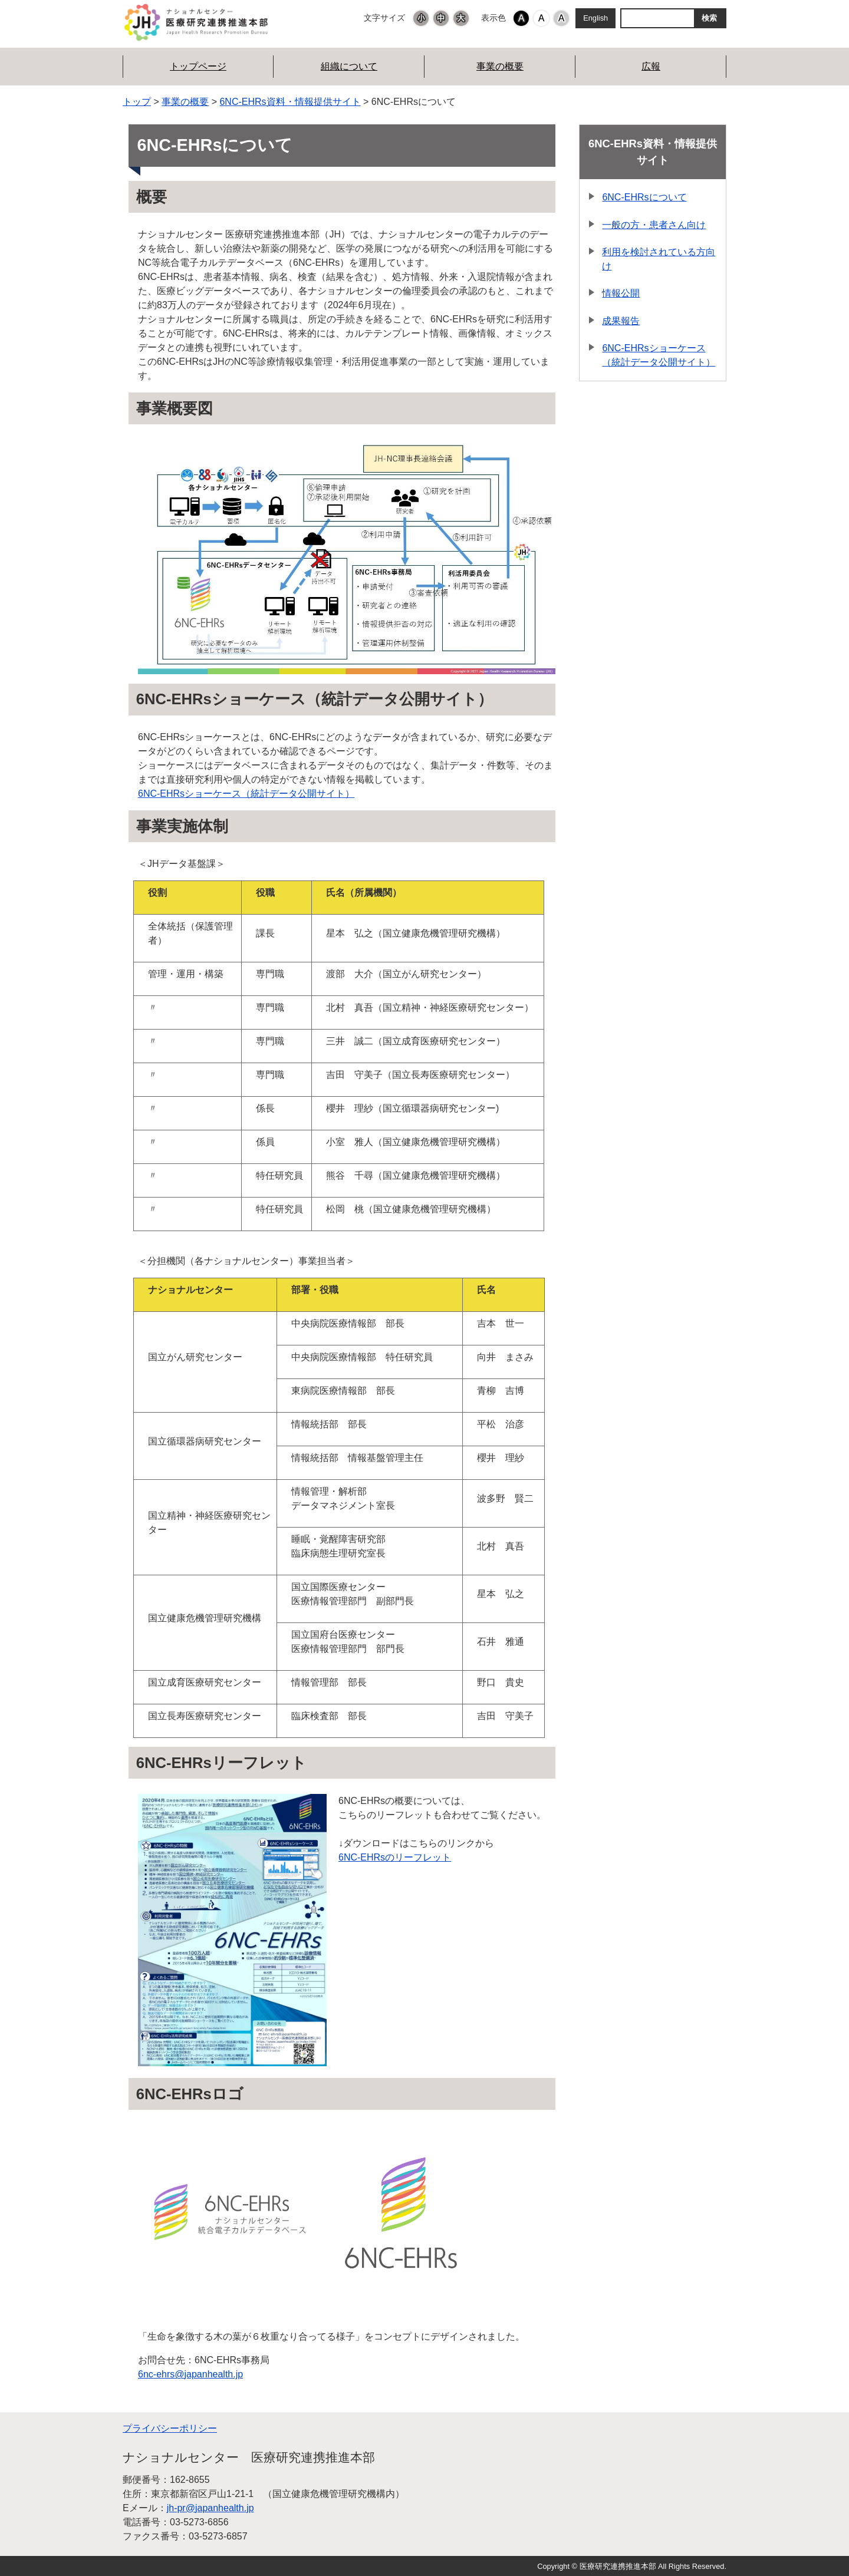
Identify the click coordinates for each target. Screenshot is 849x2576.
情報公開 (621, 293)
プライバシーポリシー (170, 2428)
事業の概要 (500, 66)
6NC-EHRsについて (644, 197)
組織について (349, 66)
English (595, 18)
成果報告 (621, 321)
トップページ (198, 66)
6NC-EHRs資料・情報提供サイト (289, 102)
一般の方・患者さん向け (654, 225)
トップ (137, 102)
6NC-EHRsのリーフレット (394, 1857)
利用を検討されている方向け (658, 259)
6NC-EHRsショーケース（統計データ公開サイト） (246, 794)
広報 (650, 66)
